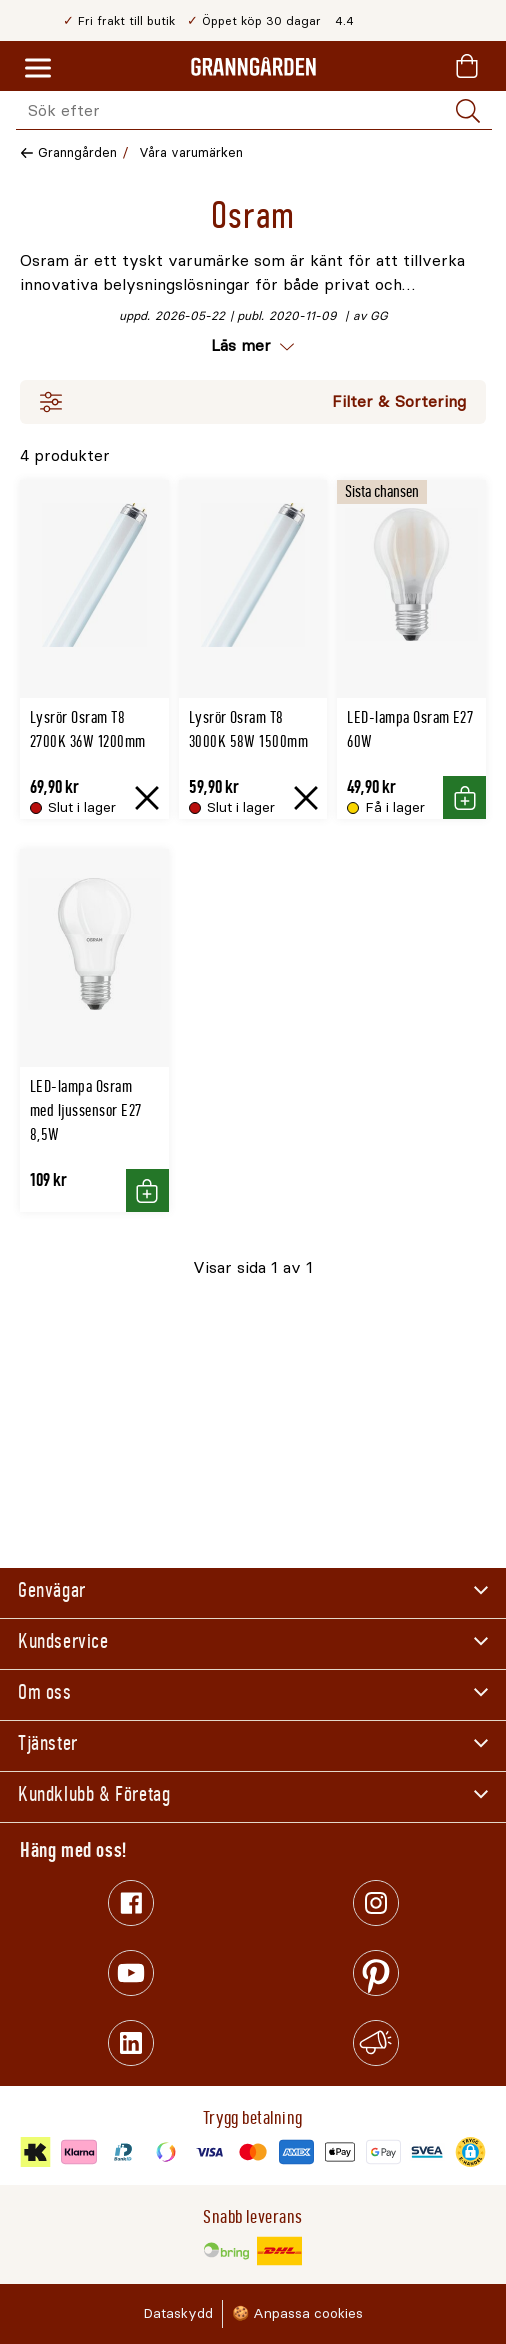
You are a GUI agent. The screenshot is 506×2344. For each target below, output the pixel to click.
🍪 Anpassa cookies (297, 2313)
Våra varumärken (191, 152)
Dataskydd (178, 2313)
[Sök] (468, 111)
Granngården (77, 152)
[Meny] (38, 69)
